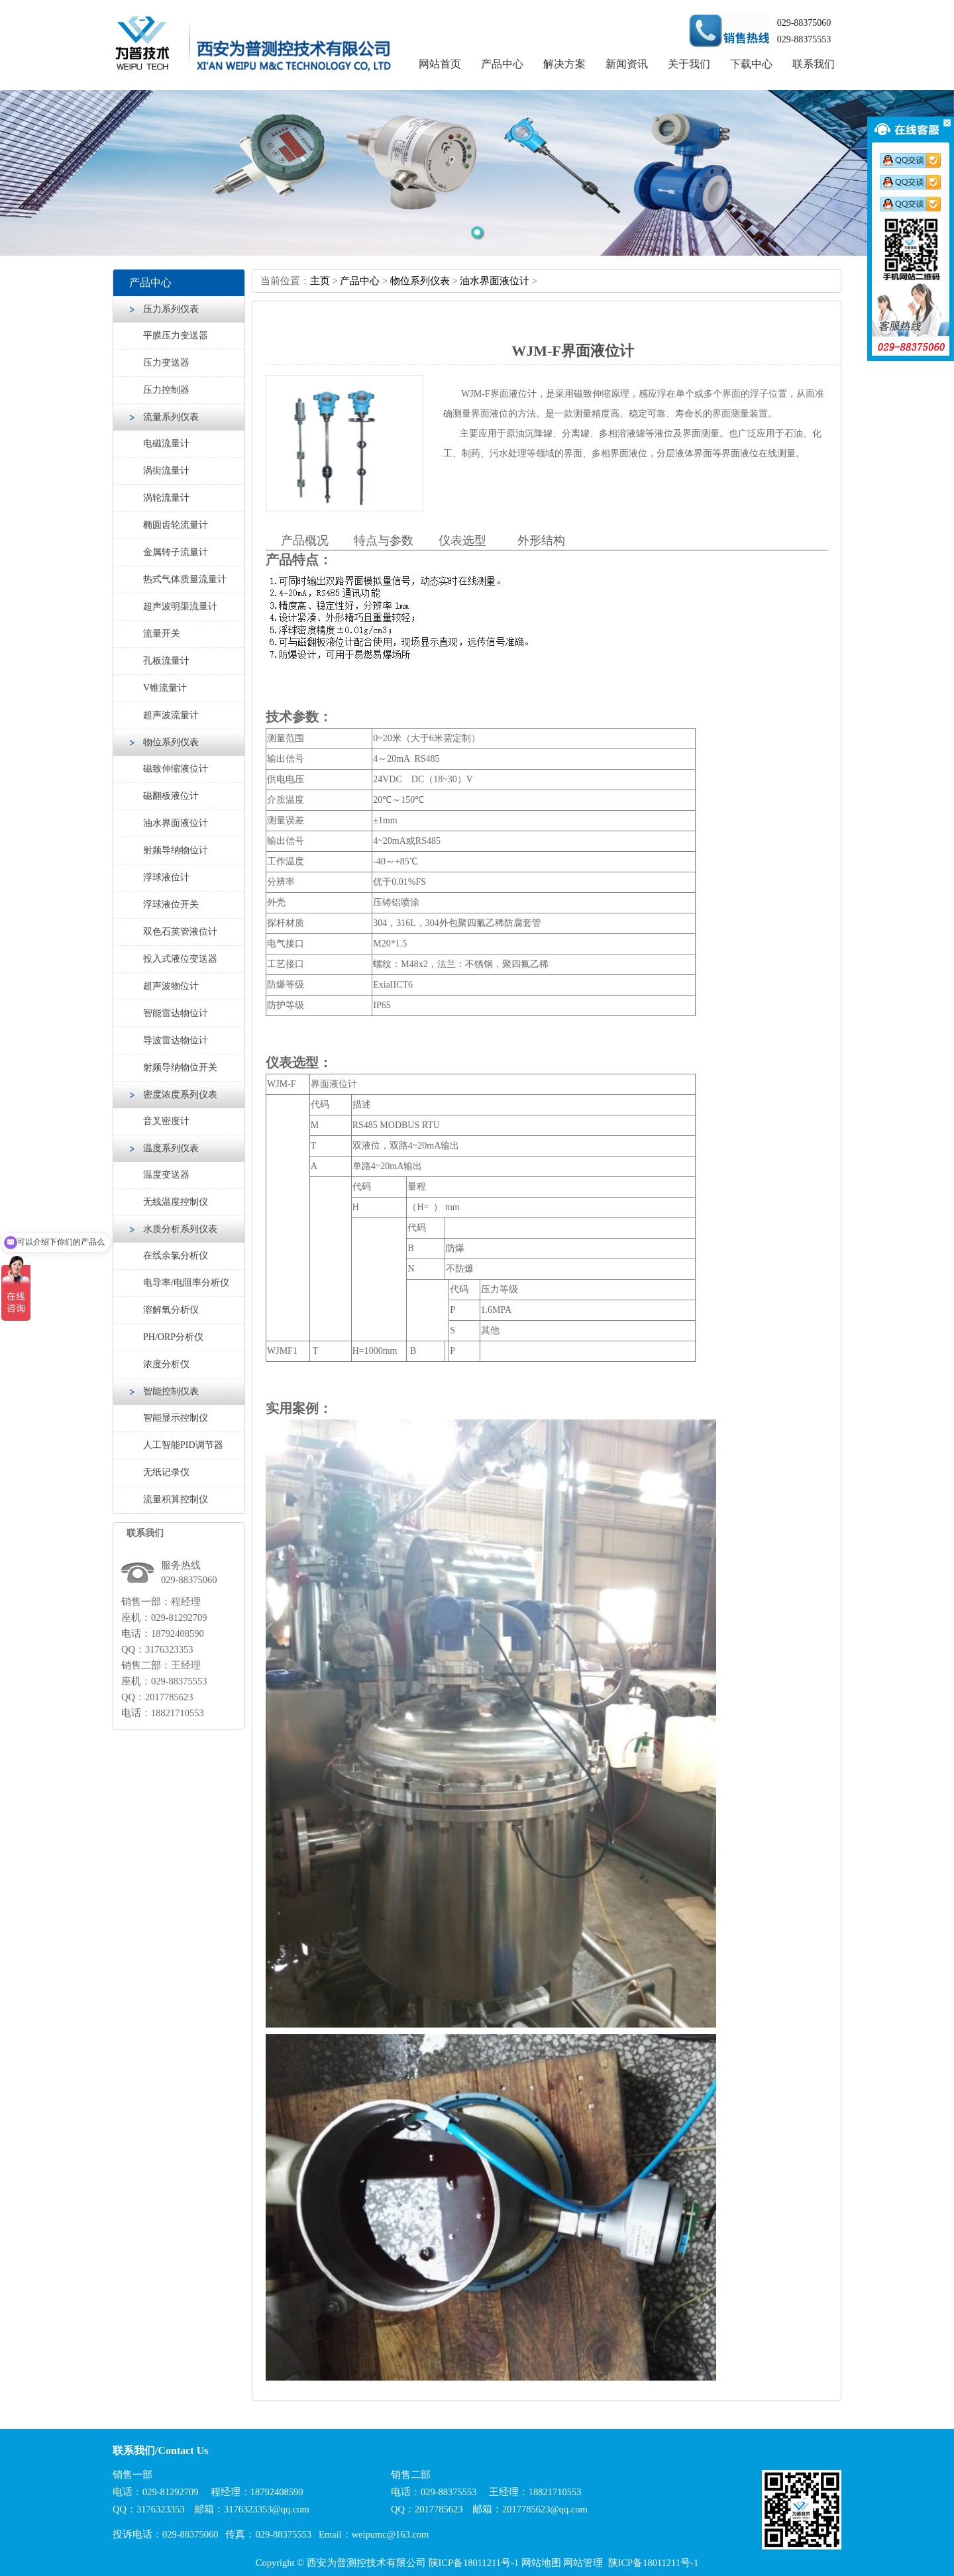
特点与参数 (383, 540)
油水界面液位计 (175, 823)
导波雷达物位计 (175, 1040)
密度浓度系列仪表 (180, 1095)
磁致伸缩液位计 (175, 769)
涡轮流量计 (166, 498)
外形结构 (541, 540)
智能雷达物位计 (175, 1013)
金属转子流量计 (175, 552)
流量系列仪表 (171, 417)
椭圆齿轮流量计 (175, 525)
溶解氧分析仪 (171, 1310)
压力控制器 (166, 390)
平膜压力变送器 (175, 335)
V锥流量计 (165, 688)
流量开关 (161, 634)
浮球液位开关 (171, 904)
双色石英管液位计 (180, 932)
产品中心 (502, 64)
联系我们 (813, 64)
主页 (320, 281)
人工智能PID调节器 (183, 1445)
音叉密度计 (166, 1121)
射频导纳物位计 (175, 850)
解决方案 (564, 64)
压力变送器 (166, 363)
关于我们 (689, 64)
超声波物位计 (171, 986)
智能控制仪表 (171, 1391)
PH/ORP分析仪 (173, 1337)
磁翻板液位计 (171, 796)
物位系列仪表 (171, 742)
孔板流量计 (166, 661)
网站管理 (583, 2562)
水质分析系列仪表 (180, 1229)
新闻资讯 (627, 64)
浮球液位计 (166, 877)
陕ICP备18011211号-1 (474, 2562)
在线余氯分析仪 (175, 1256)
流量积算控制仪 (175, 1499)
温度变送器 (166, 1175)
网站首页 (440, 64)
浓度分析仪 (166, 1364)
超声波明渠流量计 (180, 606)
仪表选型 (462, 540)
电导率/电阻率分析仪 (186, 1283)
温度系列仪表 (171, 1148)
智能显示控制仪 (175, 1418)
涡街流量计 (166, 471)
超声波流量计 (171, 715)
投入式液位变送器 (180, 959)
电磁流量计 (166, 443)
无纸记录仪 (166, 1472)
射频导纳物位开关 (180, 1067)
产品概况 (305, 540)
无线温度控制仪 (175, 1202)
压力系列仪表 (171, 309)
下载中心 (751, 64)
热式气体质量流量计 (185, 579)
